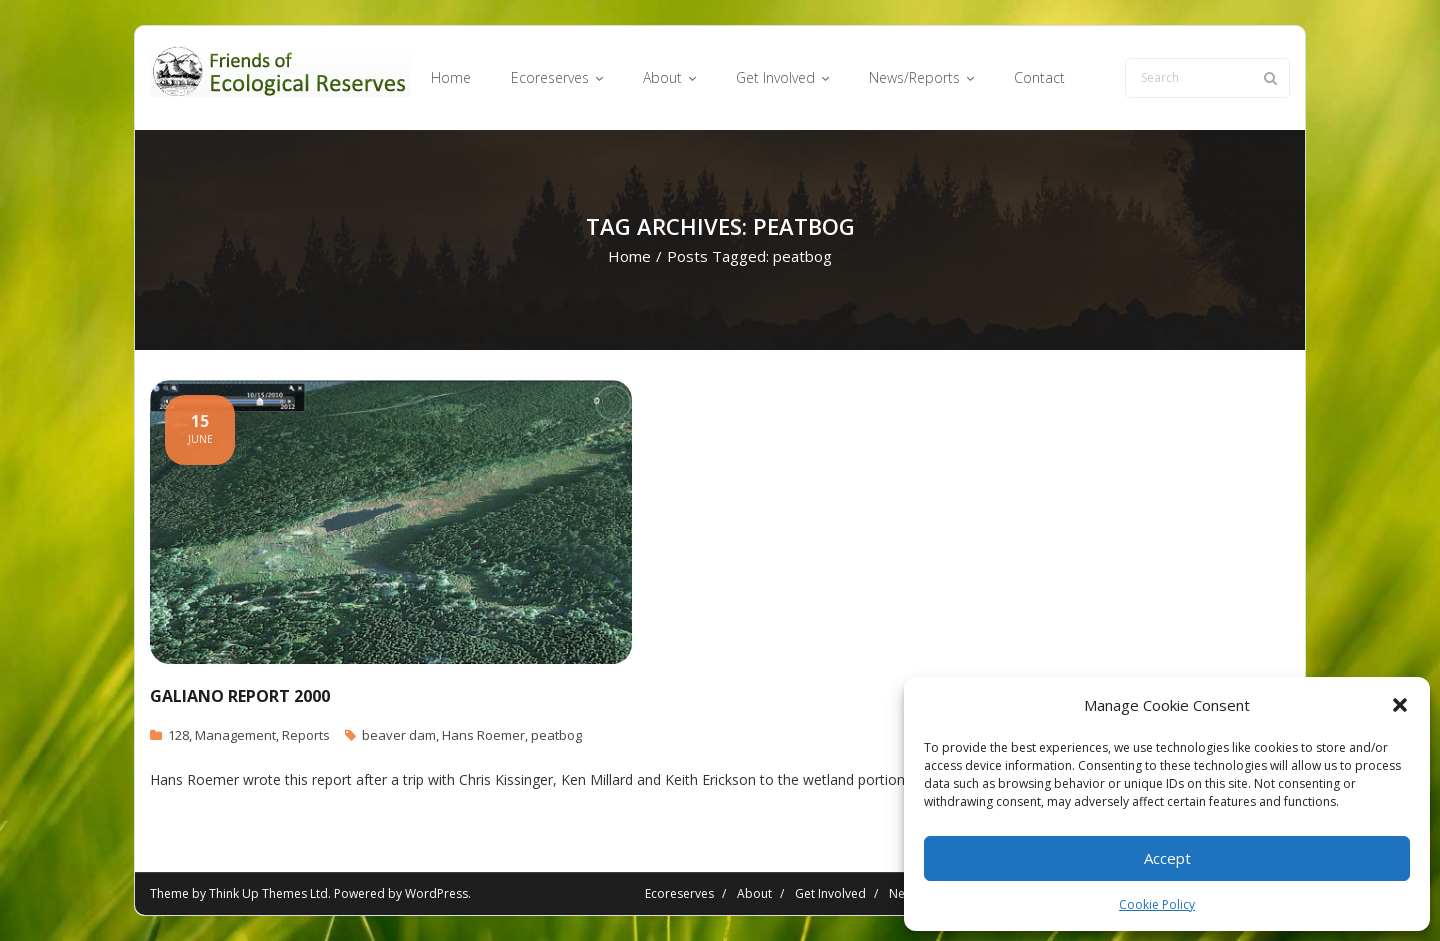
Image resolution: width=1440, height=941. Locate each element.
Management (235, 735)
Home (629, 256)
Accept (1167, 858)
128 (178, 735)
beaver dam (399, 735)
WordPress (436, 893)
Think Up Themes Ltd (268, 893)
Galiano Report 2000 (240, 696)
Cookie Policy (1157, 904)
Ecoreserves (679, 893)
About (754, 893)
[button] (1400, 705)
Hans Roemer (483, 735)
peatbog (556, 735)
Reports (306, 735)
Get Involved (830, 893)
